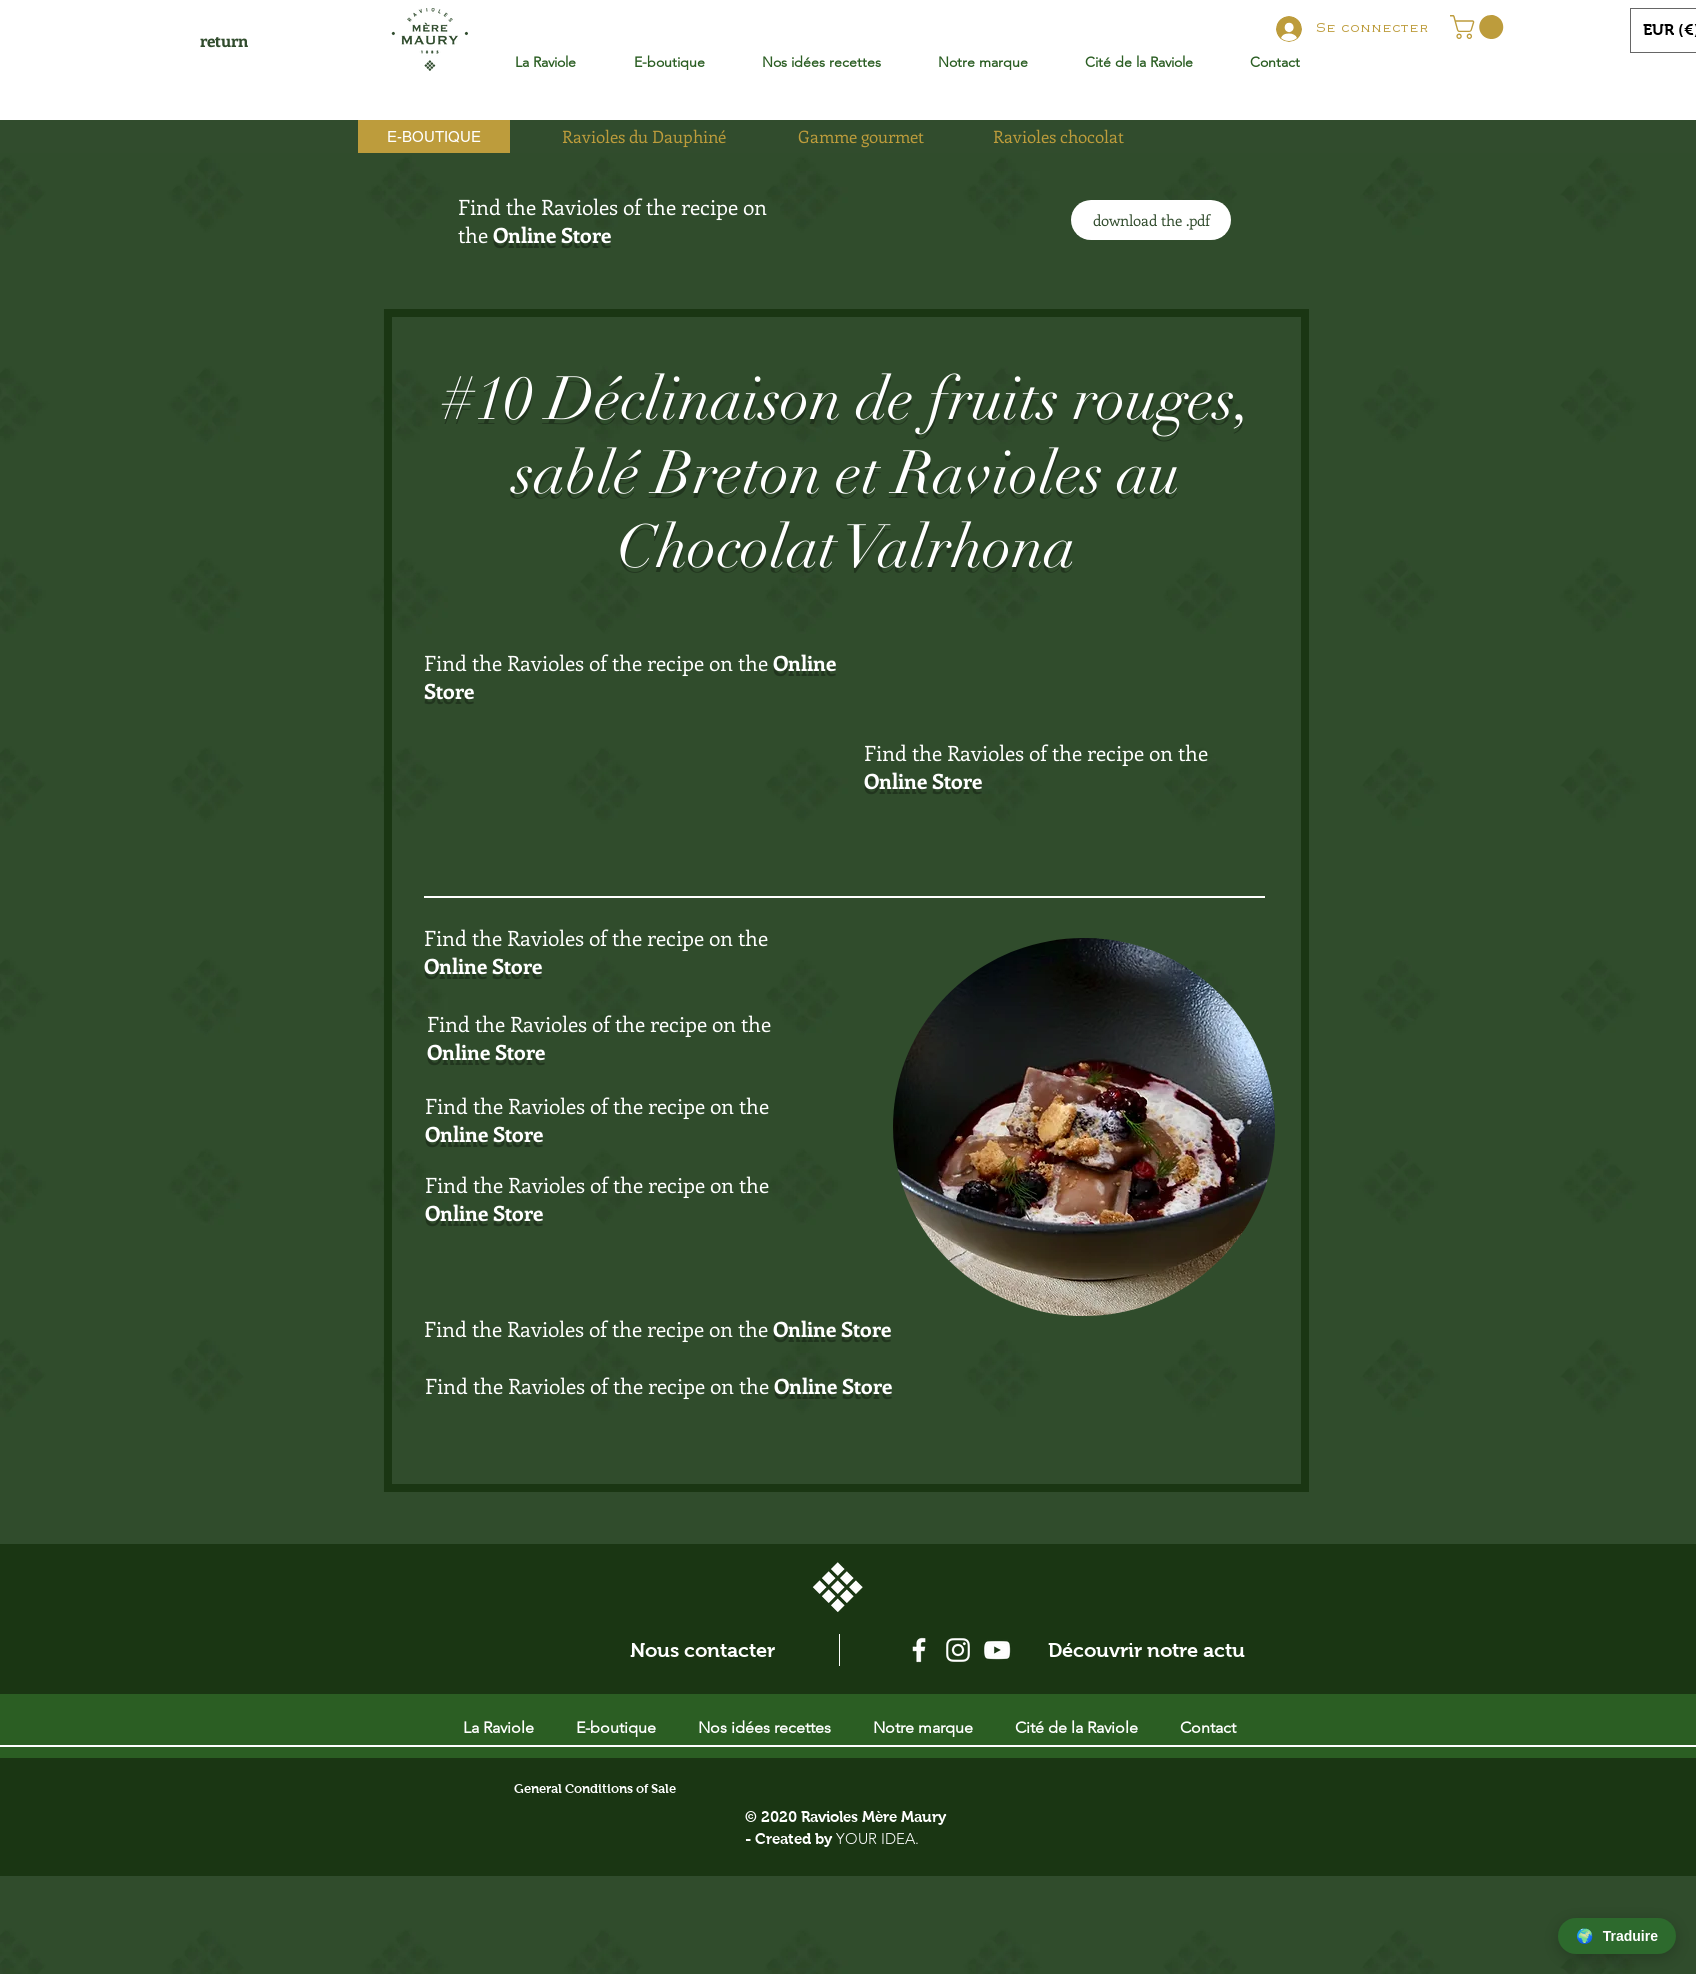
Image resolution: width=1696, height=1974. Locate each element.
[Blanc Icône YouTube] (997, 1650)
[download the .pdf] (1151, 220)
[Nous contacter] (702, 1650)
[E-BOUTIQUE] (434, 136)
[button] (1479, 27)
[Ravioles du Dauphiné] (644, 136)
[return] (224, 41)
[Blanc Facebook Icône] (919, 1650)
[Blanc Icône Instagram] (958, 1650)
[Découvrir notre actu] (1146, 1650)
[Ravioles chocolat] (1058, 136)
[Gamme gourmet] (861, 136)
